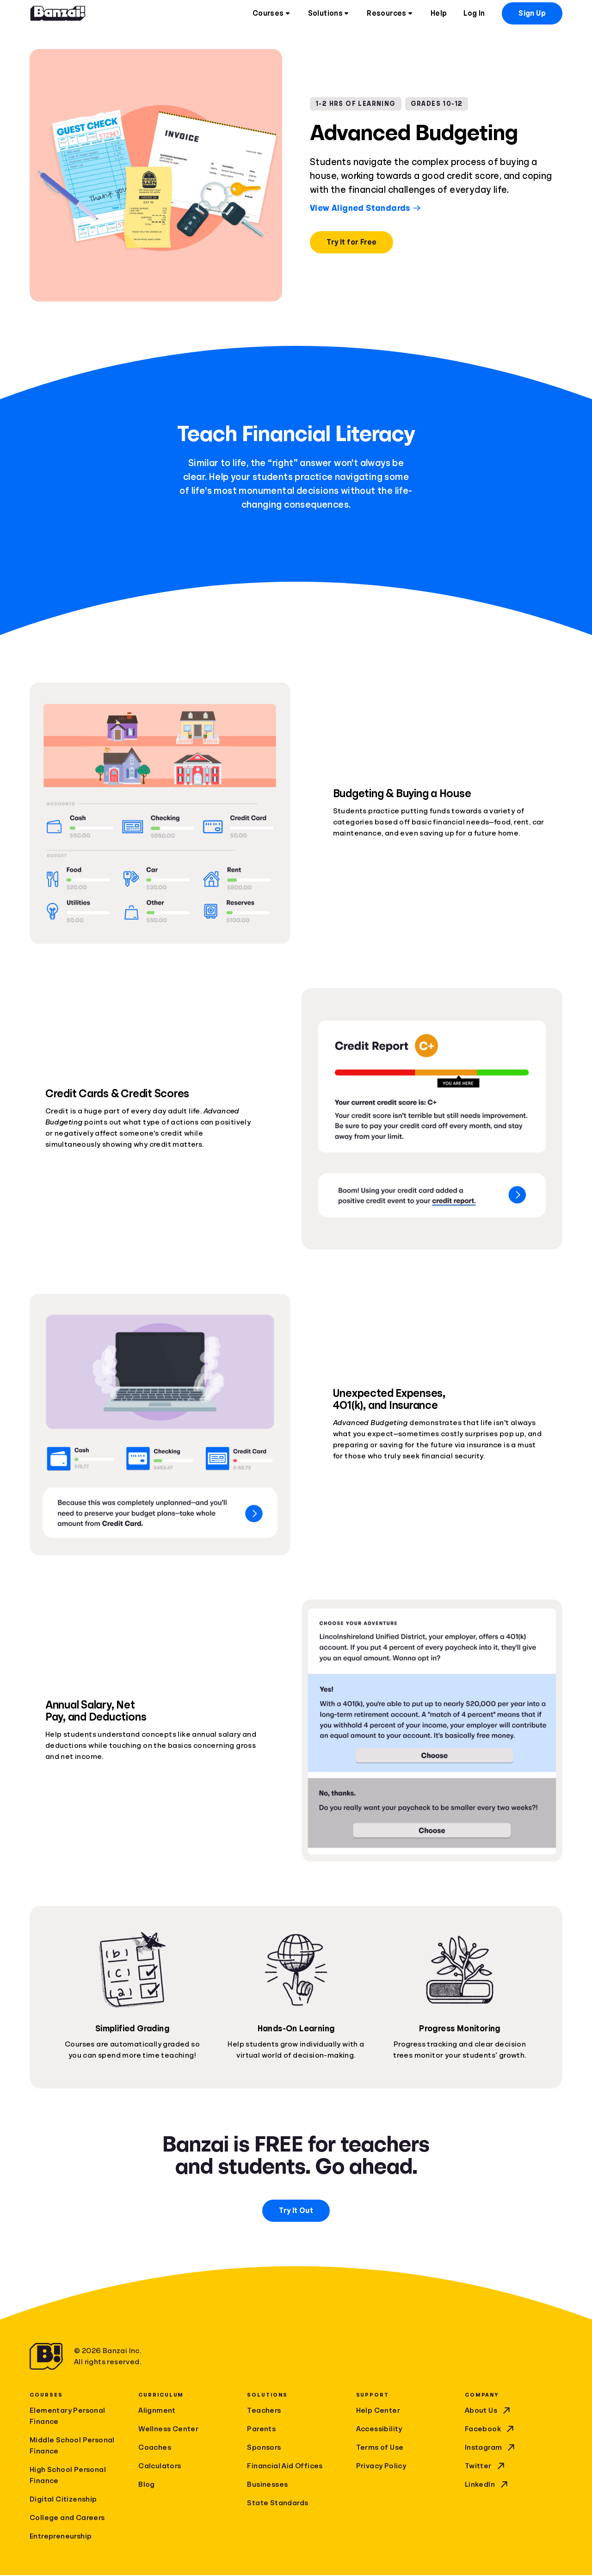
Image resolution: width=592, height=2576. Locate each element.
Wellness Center (168, 2430)
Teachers (264, 2411)
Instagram (491, 2448)
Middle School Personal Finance (72, 2446)
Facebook (490, 2429)
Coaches (154, 2448)
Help (439, 14)
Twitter (485, 2466)
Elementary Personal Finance (67, 2417)
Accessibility (379, 2430)
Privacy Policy (381, 2467)
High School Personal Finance (68, 2476)
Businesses (267, 2485)
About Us (488, 2411)
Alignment (157, 2411)
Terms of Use (380, 2448)
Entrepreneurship (61, 2537)
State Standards (277, 2504)
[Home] (58, 14)
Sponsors (264, 2448)
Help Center (378, 2411)
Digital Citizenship (63, 2500)
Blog (146, 2485)
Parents (261, 2430)
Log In (474, 14)
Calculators (159, 2467)
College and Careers (67, 2518)
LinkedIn (487, 2485)
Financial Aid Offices (284, 2467)
